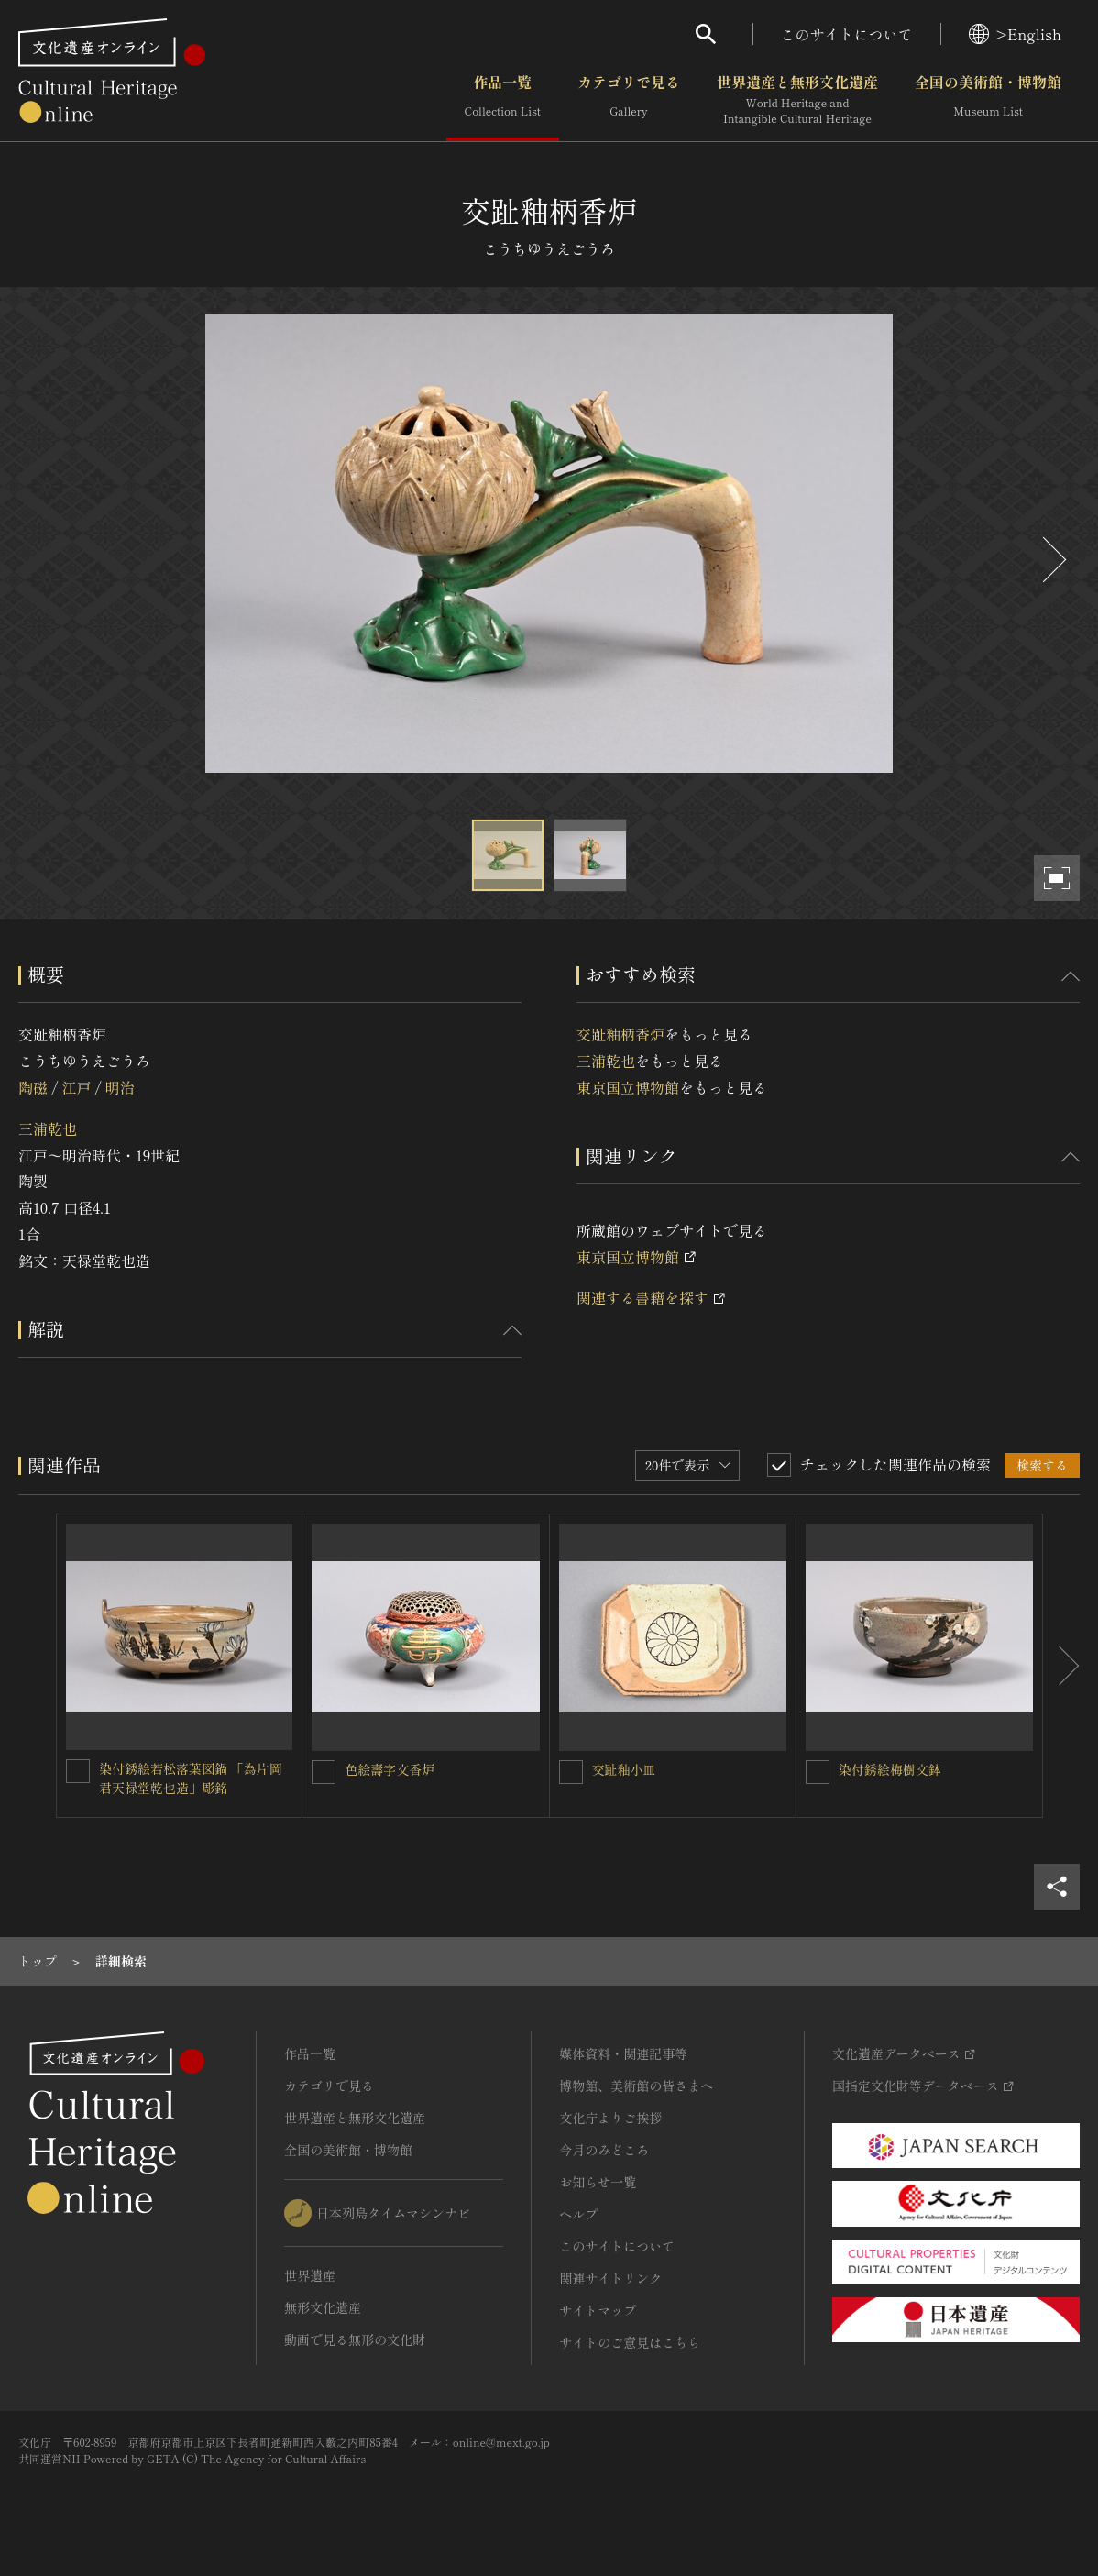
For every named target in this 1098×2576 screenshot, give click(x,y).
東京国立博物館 (627, 1087)
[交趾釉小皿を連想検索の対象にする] (571, 1772)
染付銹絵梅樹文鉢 (890, 1769)
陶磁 (33, 1087)
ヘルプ (578, 2214)
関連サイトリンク (610, 2278)
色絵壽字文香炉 (389, 1769)
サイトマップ (597, 2310)
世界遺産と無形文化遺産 (797, 100)
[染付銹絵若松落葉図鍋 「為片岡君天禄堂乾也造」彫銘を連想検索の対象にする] (78, 1771)
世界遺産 (309, 2275)
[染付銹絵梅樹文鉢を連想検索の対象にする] (817, 1772)
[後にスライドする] (1052, 559)
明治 (120, 1087)
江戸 (76, 1087)
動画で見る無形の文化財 (354, 2339)
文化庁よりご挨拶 (610, 2117)
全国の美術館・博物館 (988, 100)
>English (1015, 34)
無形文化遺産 (322, 2307)
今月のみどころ (604, 2150)
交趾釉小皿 (624, 1769)
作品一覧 (503, 100)
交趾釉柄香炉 (620, 1034)
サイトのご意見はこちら (629, 2342)
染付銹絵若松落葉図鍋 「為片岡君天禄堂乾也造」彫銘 (190, 1778)
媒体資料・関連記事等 (623, 2053)
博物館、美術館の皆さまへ (636, 2085)
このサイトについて (847, 34)
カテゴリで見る (628, 100)
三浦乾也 (47, 1128)
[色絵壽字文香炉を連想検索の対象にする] (323, 1772)
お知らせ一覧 (597, 2182)
